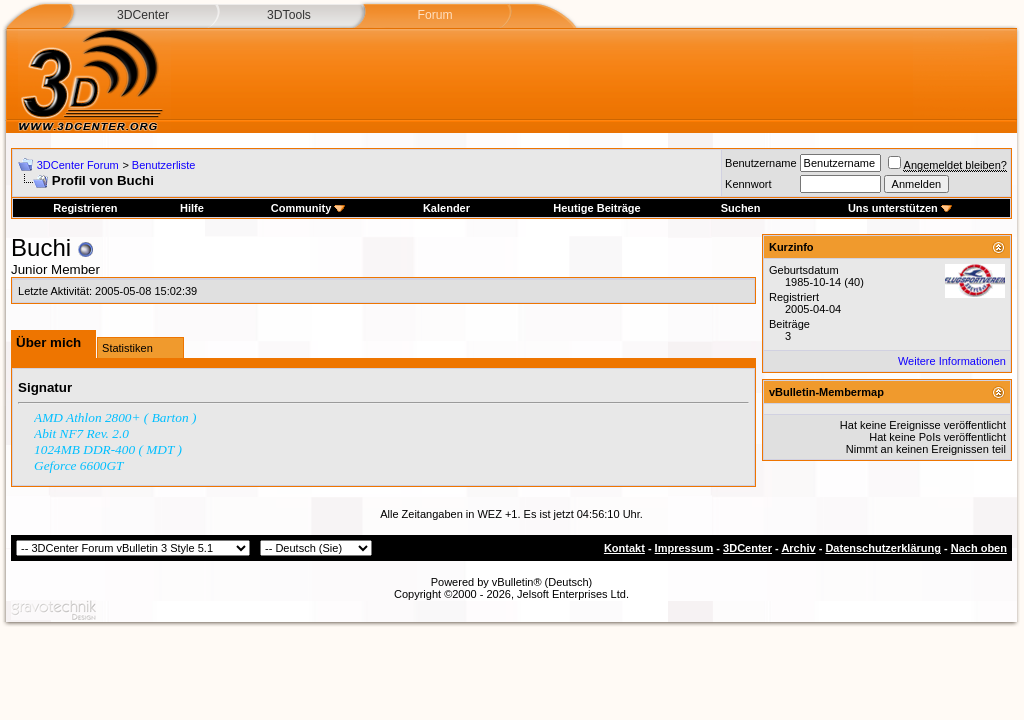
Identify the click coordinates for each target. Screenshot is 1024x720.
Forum (434, 15)
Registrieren (85, 208)
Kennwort (748, 184)
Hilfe (192, 208)
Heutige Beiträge (596, 208)
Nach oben (979, 548)
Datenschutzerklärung (883, 548)
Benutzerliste (164, 165)
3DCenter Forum (78, 165)
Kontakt (624, 548)
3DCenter (143, 15)
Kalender (446, 208)
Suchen (741, 208)
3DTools (289, 15)
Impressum (684, 548)
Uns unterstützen (900, 208)
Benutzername (761, 163)
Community (308, 208)
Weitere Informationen (952, 361)
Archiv (798, 548)
